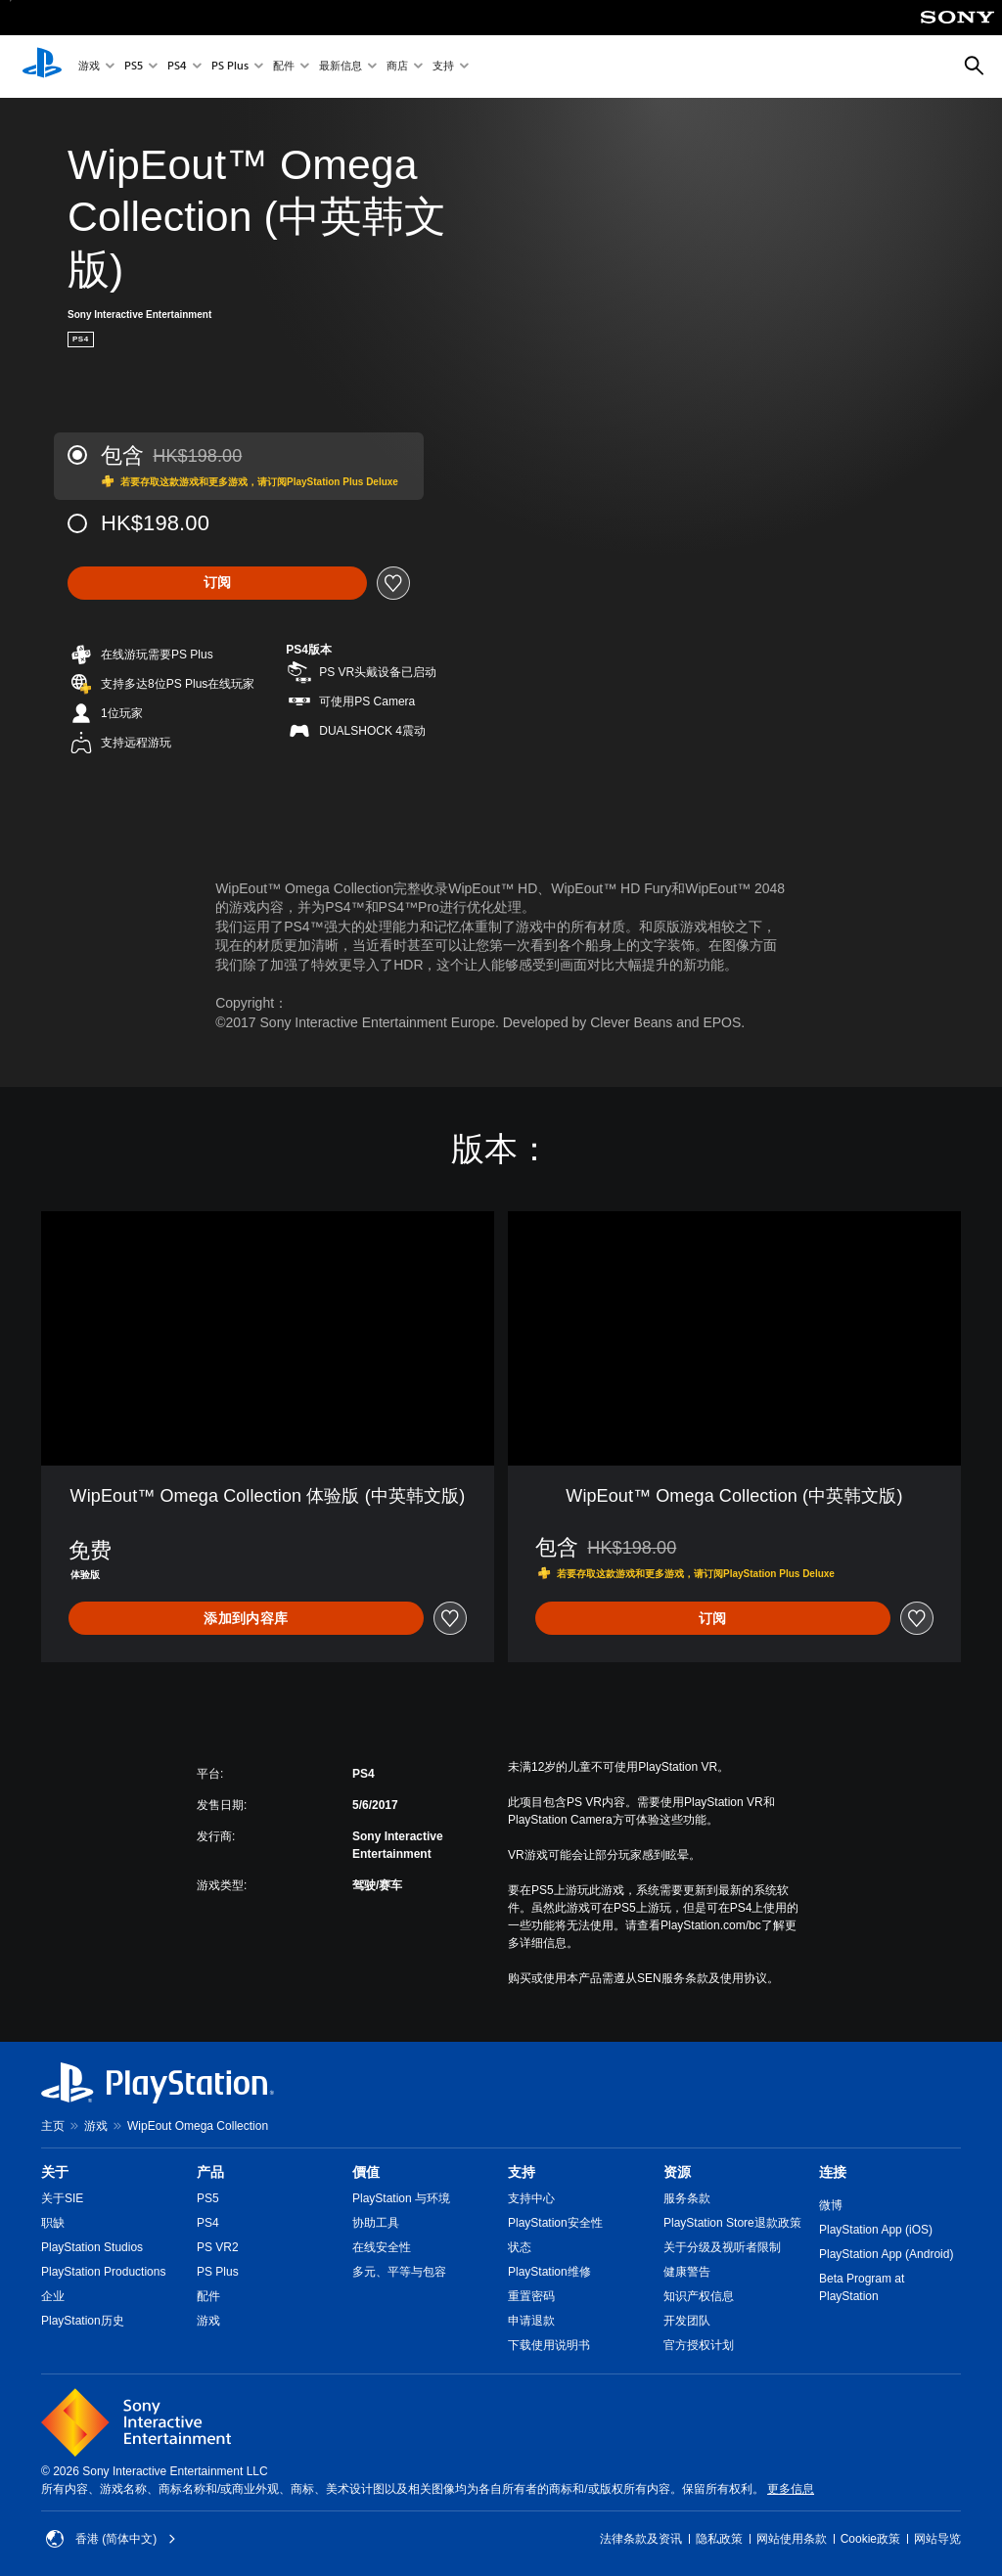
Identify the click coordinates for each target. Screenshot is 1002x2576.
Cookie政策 (870, 2539)
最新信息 (340, 67)
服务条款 (686, 2198)
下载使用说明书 (549, 2345)
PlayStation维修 (549, 2272)
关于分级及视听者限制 (722, 2247)
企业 (53, 2296)
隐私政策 (719, 2539)
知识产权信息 (698, 2296)
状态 (519, 2247)
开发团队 (686, 2320)
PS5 (133, 67)
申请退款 (531, 2320)
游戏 (89, 67)
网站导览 (937, 2539)
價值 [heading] (366, 2172)
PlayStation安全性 (555, 2223)
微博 (831, 2205)
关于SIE (62, 2198)
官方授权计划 (698, 2345)
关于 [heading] (54, 2172)
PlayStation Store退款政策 (732, 2223)
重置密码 (531, 2296)
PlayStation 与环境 (401, 2198)
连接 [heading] (832, 2172)
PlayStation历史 (82, 2320)
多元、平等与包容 (399, 2272)
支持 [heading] (521, 2172)
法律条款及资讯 (641, 2539)
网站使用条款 (791, 2539)
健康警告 (686, 2272)
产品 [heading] (210, 2172)
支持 (443, 67)
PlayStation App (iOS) (876, 2230)
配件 (284, 67)
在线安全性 (381, 2247)
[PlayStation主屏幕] (42, 66)
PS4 (177, 67)
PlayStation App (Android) (886, 2254)
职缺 (53, 2223)
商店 (397, 67)
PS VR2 (218, 2247)
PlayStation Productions (103, 2272)
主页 (53, 2126)
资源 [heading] (677, 2172)
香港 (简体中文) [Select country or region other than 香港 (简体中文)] (111, 2539)
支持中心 (531, 2198)
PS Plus (230, 67)
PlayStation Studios (92, 2247)
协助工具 (375, 2223)
